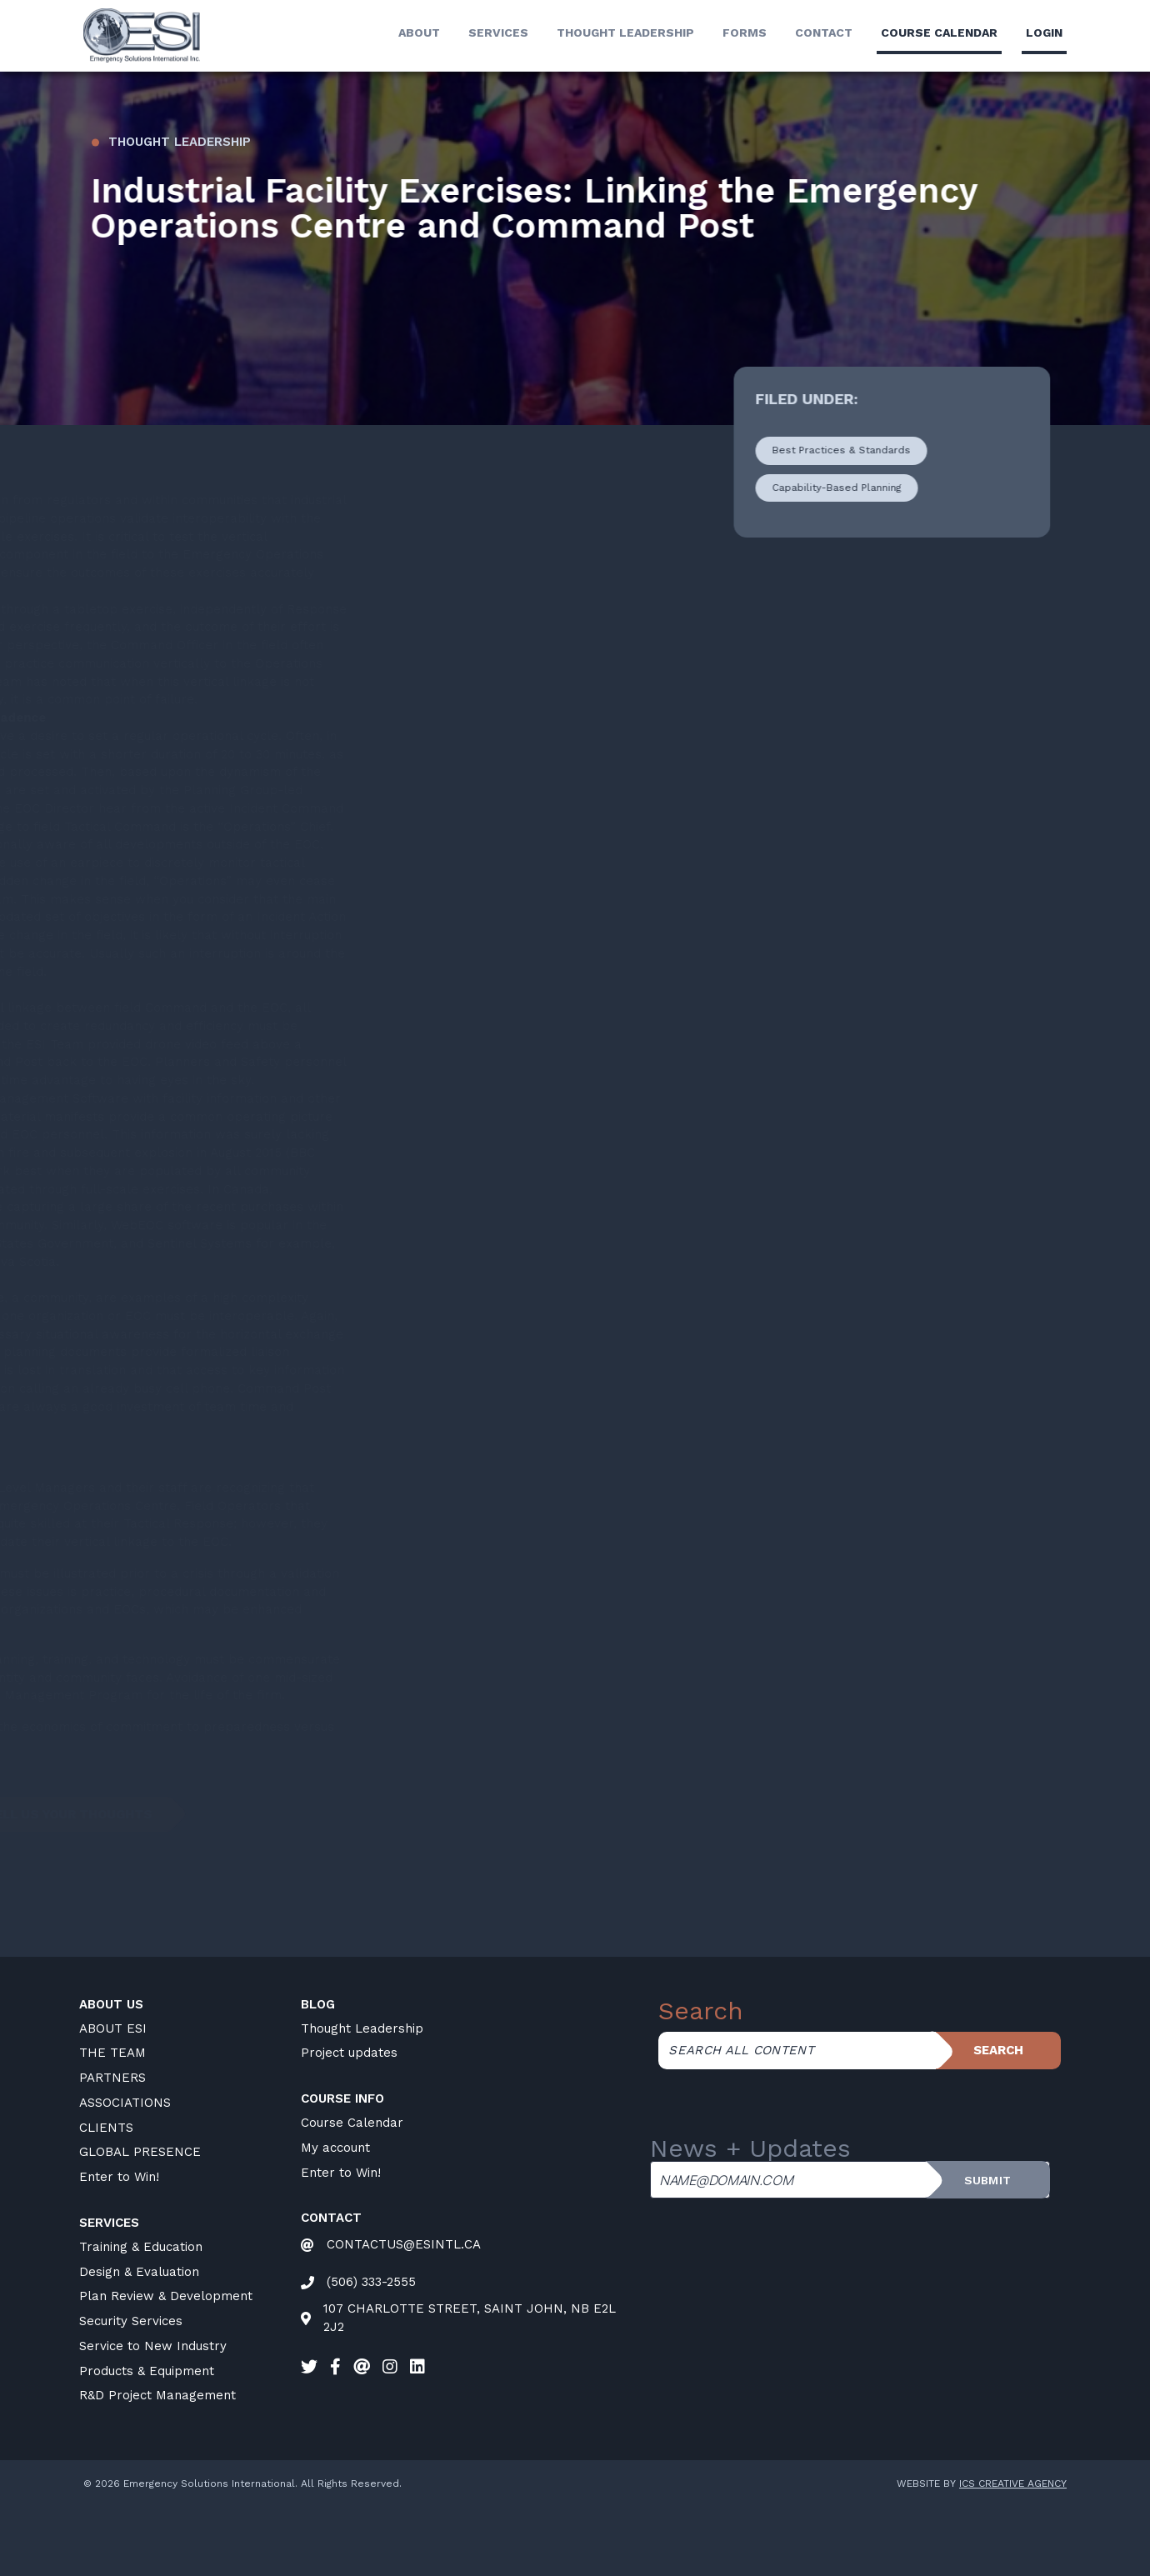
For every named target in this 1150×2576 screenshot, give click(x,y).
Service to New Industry (153, 2417)
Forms (744, 32)
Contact (823, 32)
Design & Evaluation (139, 2343)
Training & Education (140, 2318)
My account (335, 2219)
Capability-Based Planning (849, 559)
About (419, 32)
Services (498, 32)
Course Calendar (352, 2194)
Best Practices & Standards (854, 522)
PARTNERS (112, 2149)
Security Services (130, 2392)
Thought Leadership (625, 32)
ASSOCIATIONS (125, 2174)
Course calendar (939, 32)
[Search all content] (796, 2122)
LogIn (1044, 32)
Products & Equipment (146, 2442)
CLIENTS (106, 2199)
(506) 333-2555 (371, 2353)
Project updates (349, 2124)
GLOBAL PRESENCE (140, 2223)
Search (998, 2121)
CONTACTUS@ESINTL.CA (404, 2315)
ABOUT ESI (113, 2100)
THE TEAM (112, 2124)
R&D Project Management (157, 2466)
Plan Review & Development (165, 2367)
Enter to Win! (119, 2248)
